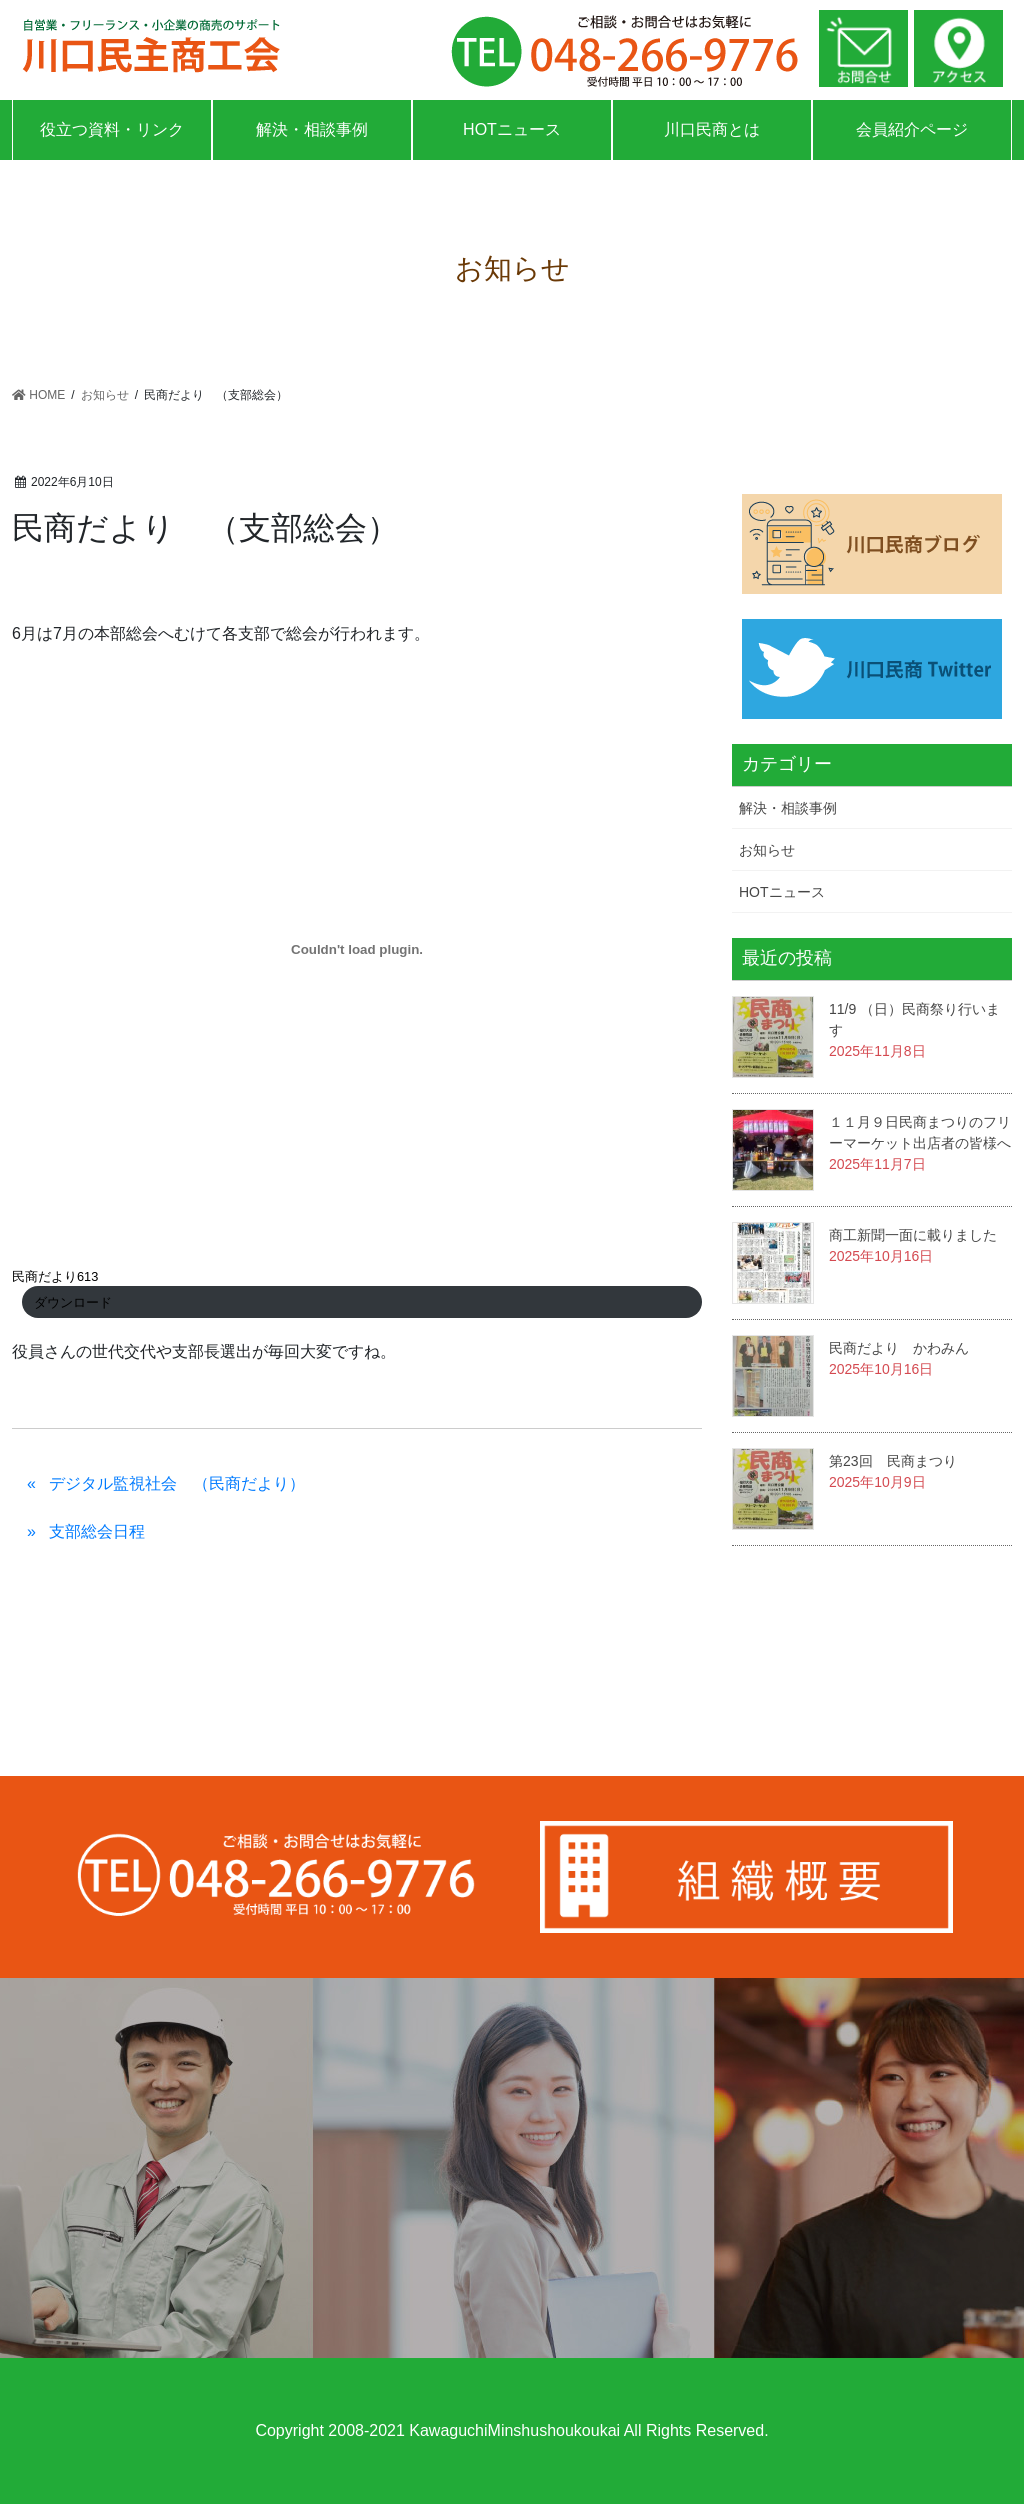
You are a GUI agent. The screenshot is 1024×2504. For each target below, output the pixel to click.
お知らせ (767, 850)
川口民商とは (712, 129)
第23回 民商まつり (893, 1461)
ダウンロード (73, 1302)
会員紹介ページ (912, 129)
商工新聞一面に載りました (913, 1235)
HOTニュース (512, 129)
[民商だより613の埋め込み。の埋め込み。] (357, 949)
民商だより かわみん (899, 1348)
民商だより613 (55, 1276)
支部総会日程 (97, 1531)
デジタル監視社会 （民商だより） (177, 1483)
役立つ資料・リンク (112, 129)
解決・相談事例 (312, 129)
